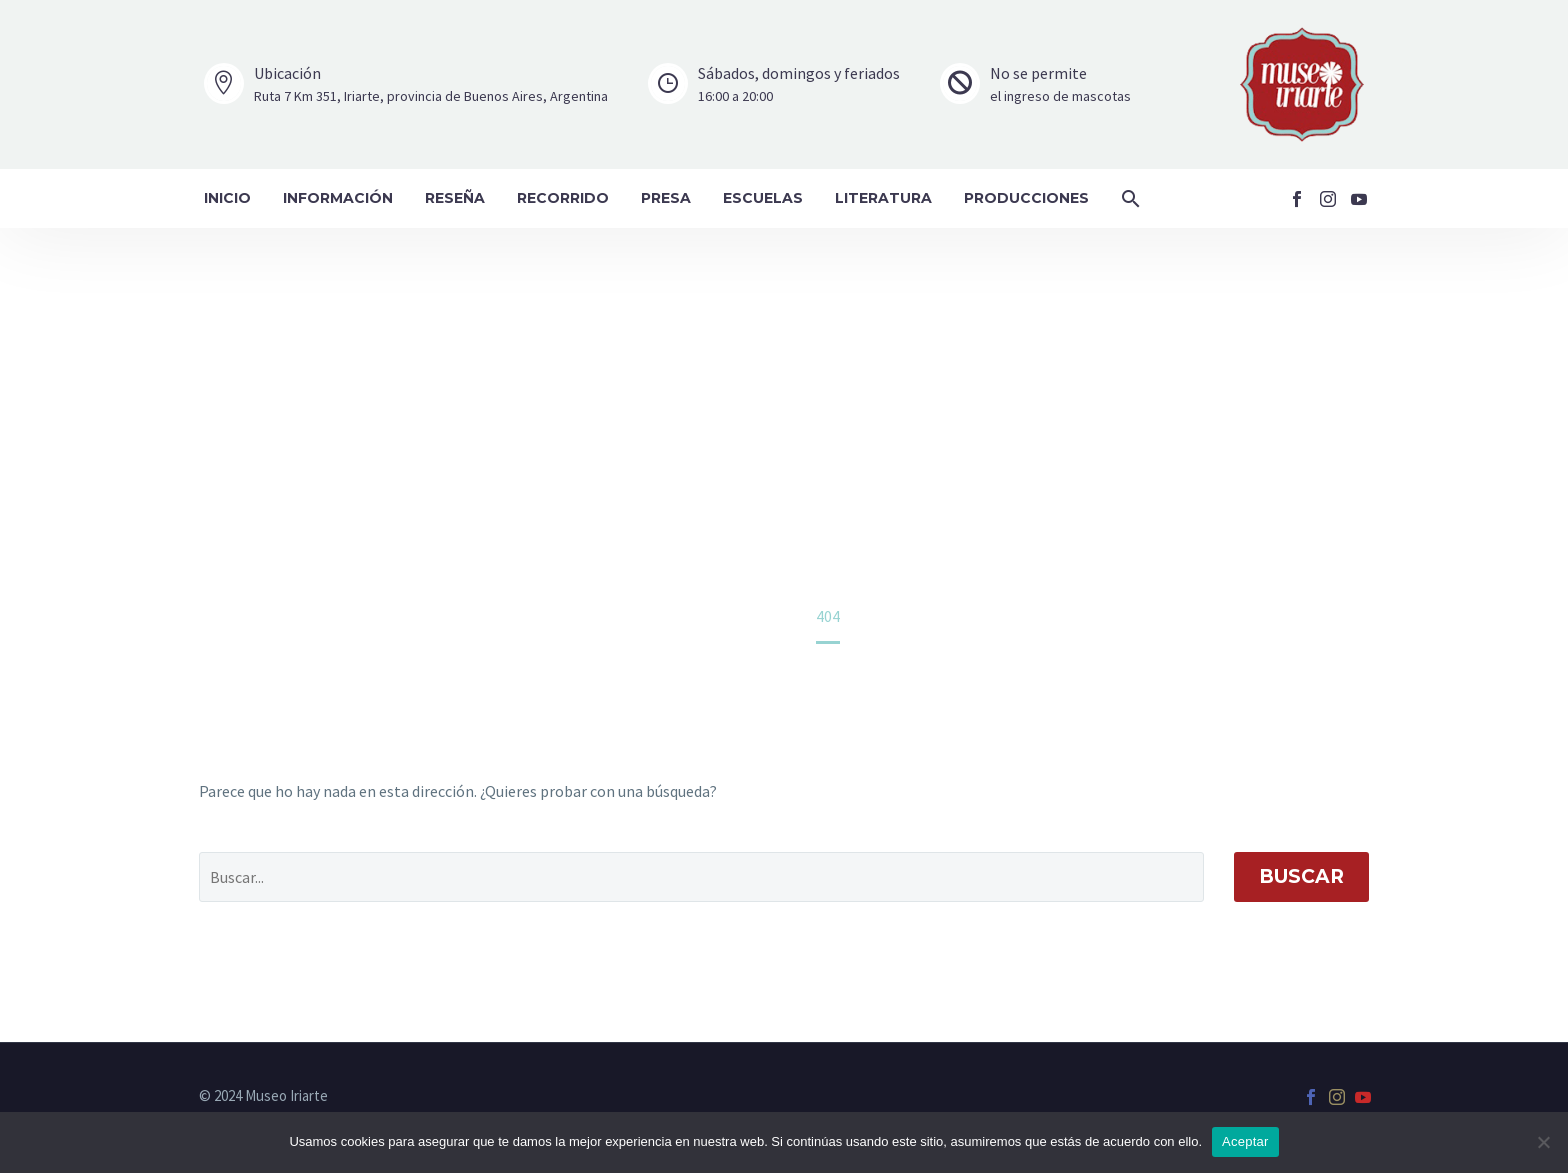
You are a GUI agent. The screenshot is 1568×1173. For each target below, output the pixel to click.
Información (338, 198)
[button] (1131, 198)
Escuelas (763, 198)
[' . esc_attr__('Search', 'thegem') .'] (701, 877)
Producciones (1026, 198)
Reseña (455, 198)
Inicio (227, 198)
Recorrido (563, 198)
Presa (666, 198)
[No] (1543, 1142)
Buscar (1301, 876)
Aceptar (1245, 1141)
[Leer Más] (406, 84)
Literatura (883, 198)
